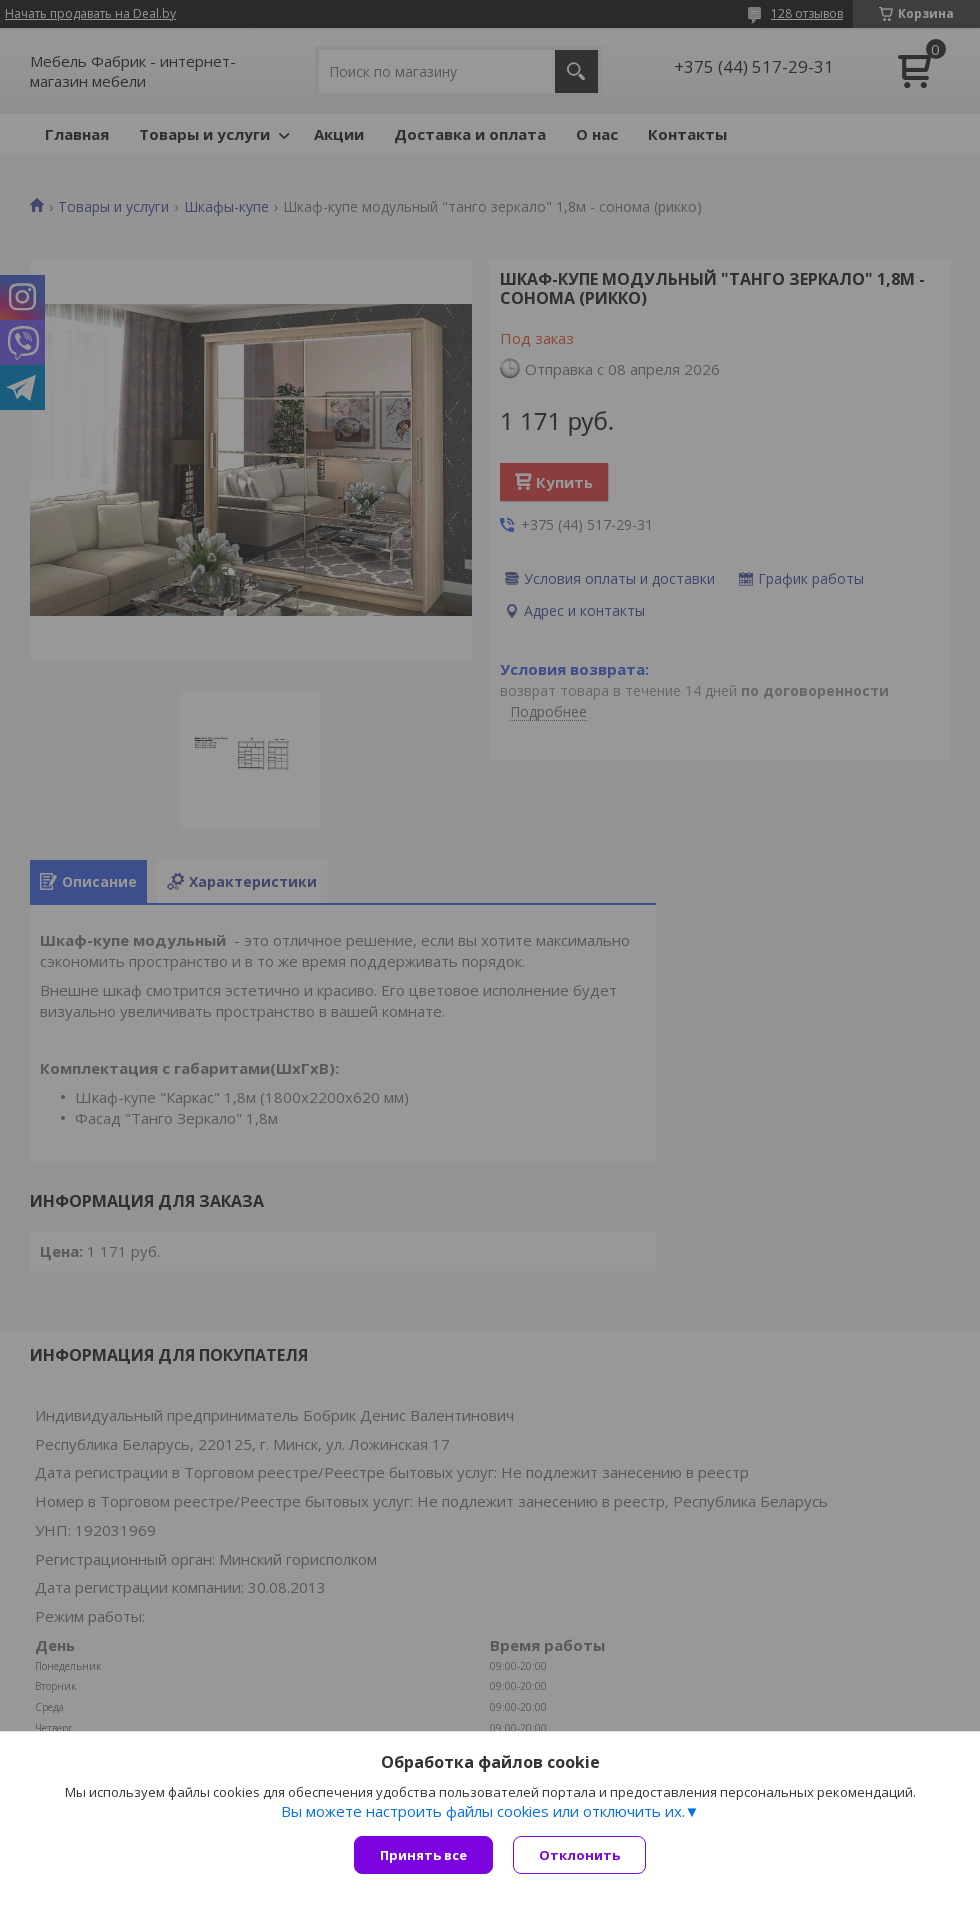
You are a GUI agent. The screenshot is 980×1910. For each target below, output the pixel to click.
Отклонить (579, 1855)
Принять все (423, 1855)
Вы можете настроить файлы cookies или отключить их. (483, 1811)
